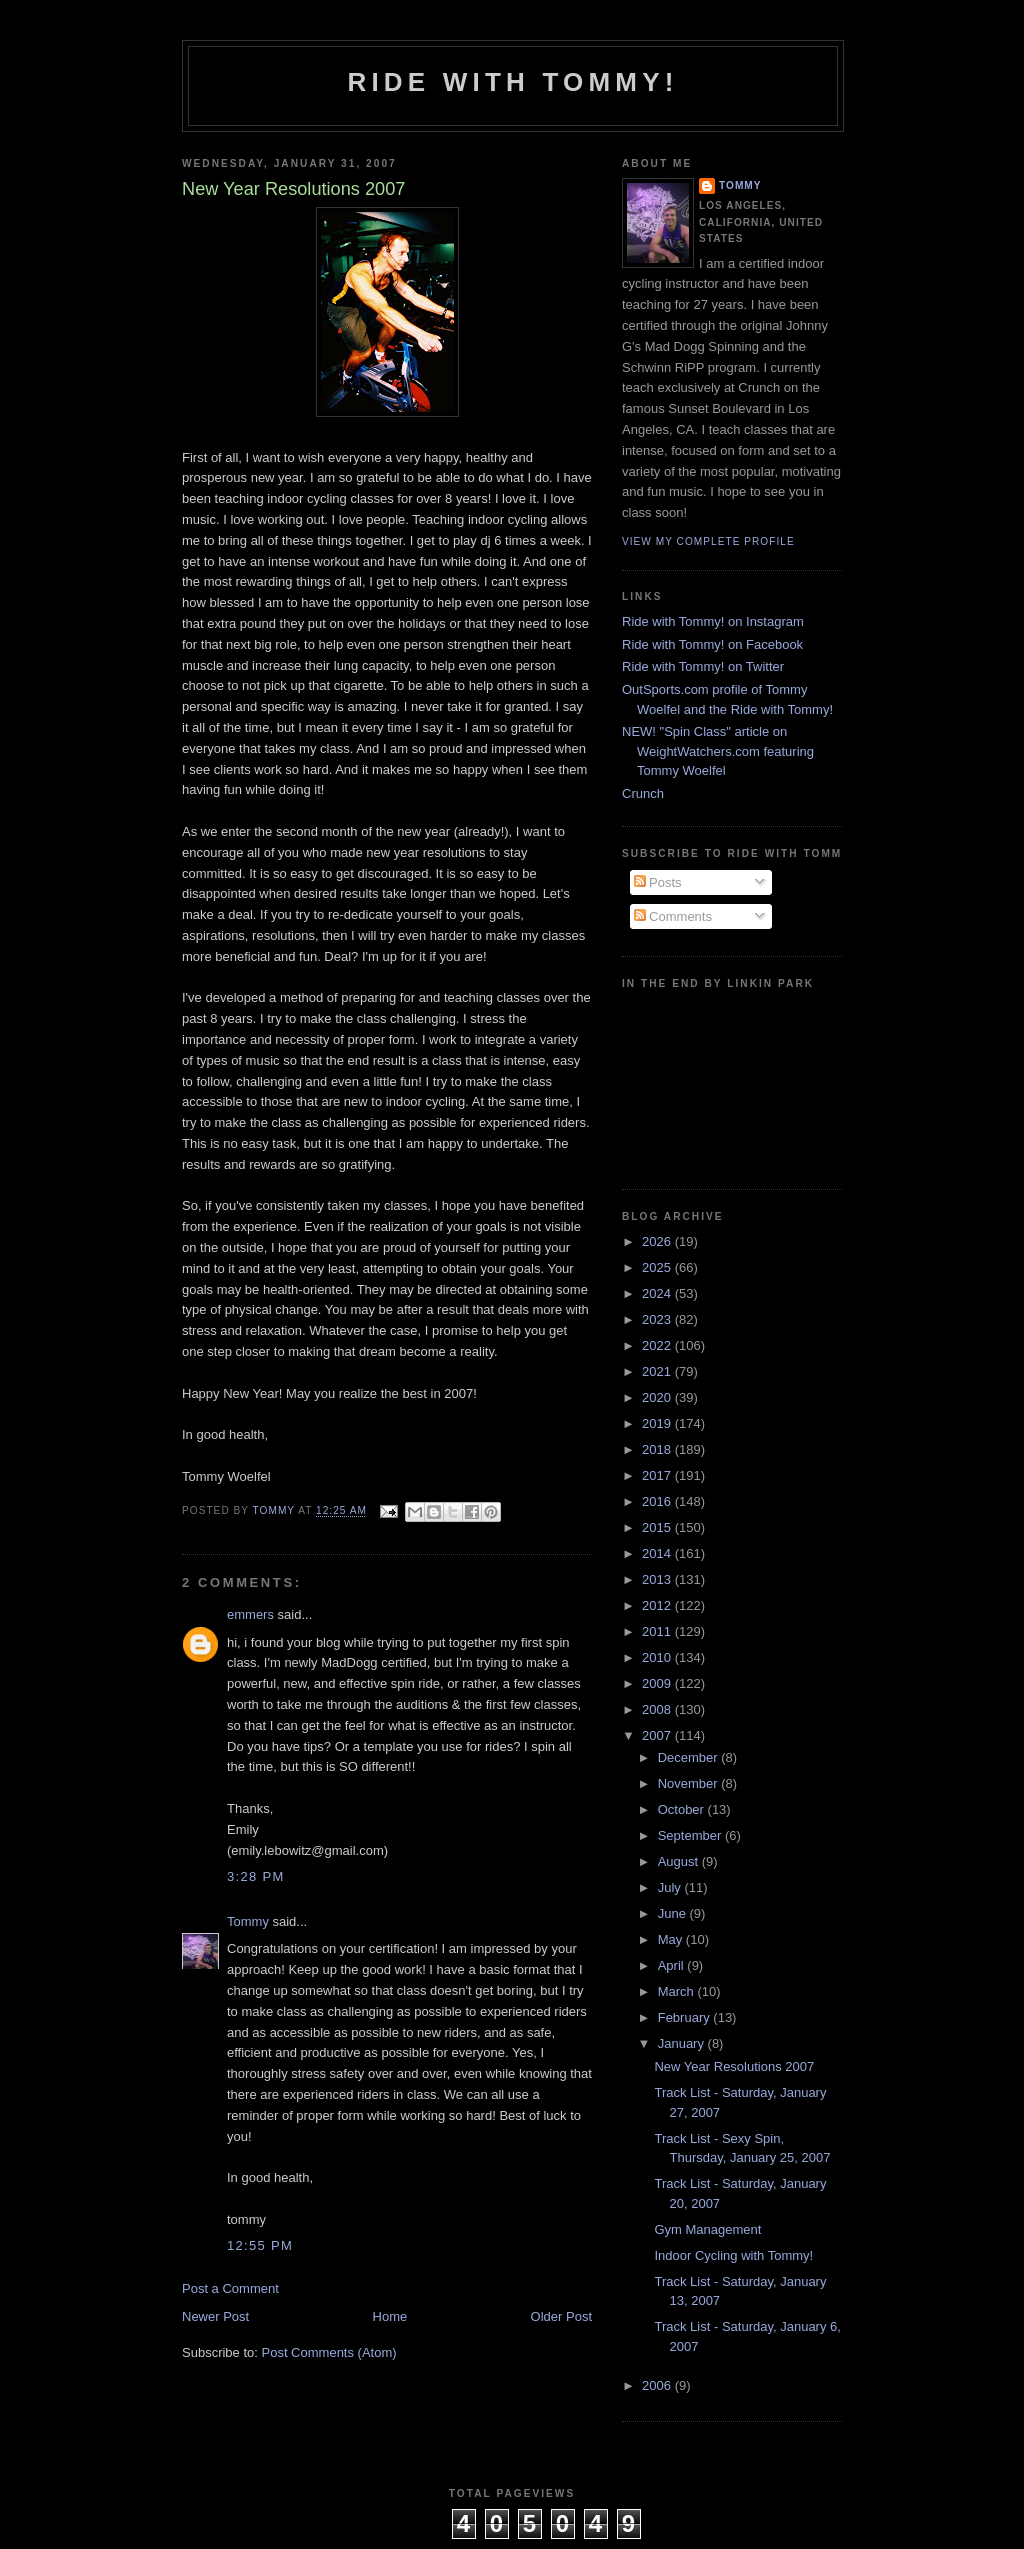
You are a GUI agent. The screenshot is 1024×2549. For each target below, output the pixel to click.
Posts (658, 882)
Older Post (561, 2316)
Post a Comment (230, 2288)
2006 (658, 2385)
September (691, 1835)
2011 (658, 1631)
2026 (658, 1241)
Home (390, 2316)
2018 (658, 1449)
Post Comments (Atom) (329, 2352)
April (673, 1965)
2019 (658, 1423)
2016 (658, 1501)
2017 (658, 1475)
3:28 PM (256, 1876)
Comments (673, 916)
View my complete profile (708, 541)
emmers (250, 1614)
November (690, 1783)
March (678, 1991)
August (680, 1861)
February (686, 2017)
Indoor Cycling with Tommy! (733, 2255)
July (671, 1887)
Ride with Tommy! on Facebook (712, 644)
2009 (658, 1683)
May (672, 1939)
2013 (658, 1579)
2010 (658, 1657)
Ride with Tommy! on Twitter (703, 666)
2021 (658, 1371)
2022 (658, 1345)
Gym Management (707, 2229)
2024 (658, 1293)
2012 (658, 1605)
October (683, 1809)
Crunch (643, 793)
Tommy (248, 1921)
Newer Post (215, 2316)
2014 (658, 1553)
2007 (658, 1735)
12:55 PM (260, 2245)
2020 (658, 1397)
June (674, 1913)
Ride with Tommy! (512, 82)
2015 (658, 1527)
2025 (658, 1267)
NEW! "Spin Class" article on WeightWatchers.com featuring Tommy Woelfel (718, 751)
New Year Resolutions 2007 (734, 2066)
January (683, 2043)
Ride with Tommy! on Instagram (713, 621)
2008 (658, 1709)
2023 (658, 1319)
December (690, 1757)
